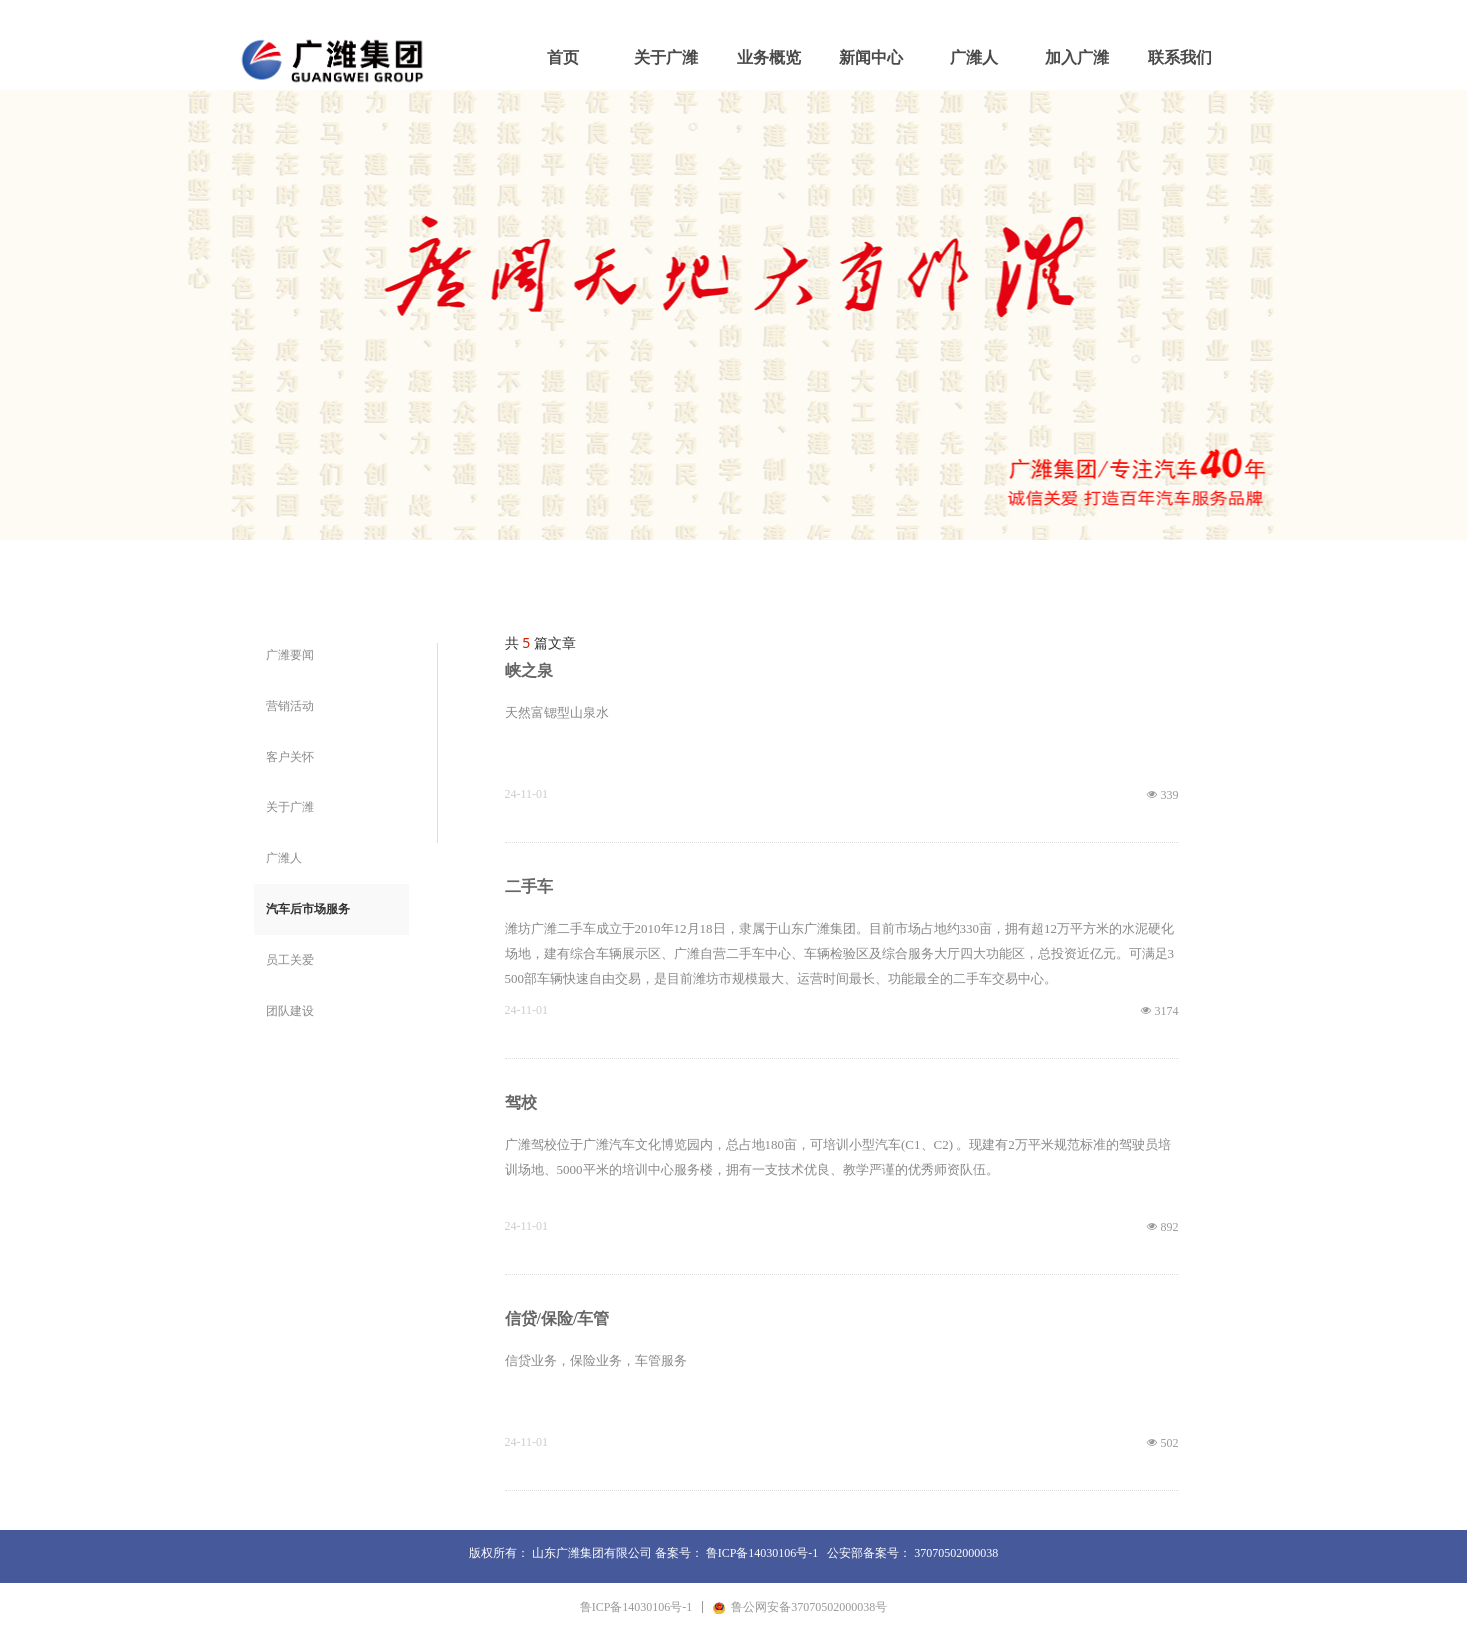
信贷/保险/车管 (557, 1318)
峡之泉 (529, 670)
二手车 (529, 886)
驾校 (521, 1102)
